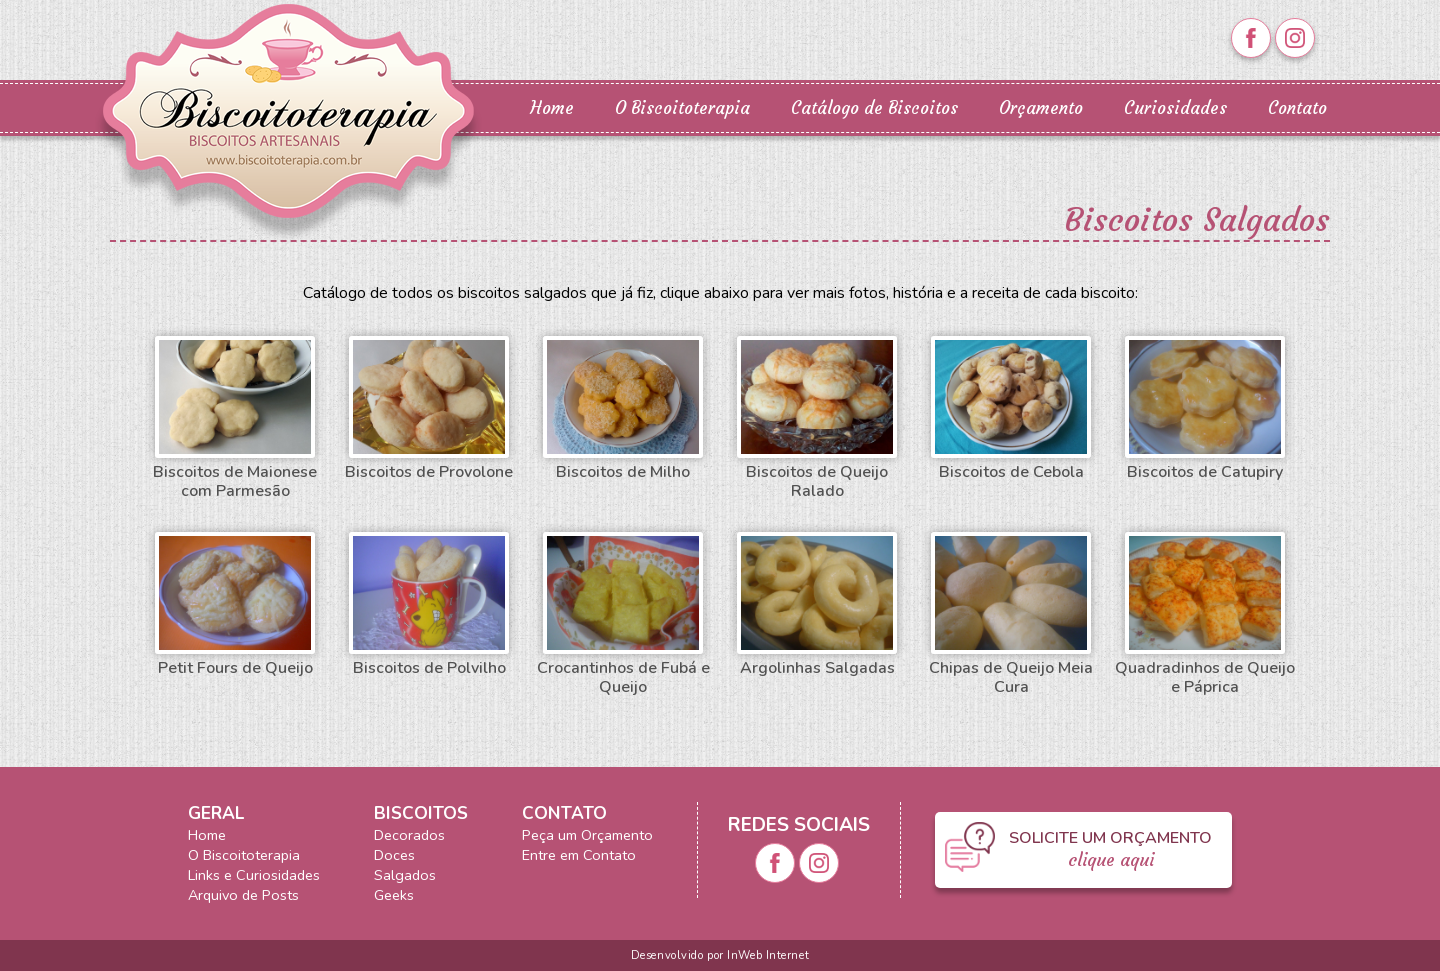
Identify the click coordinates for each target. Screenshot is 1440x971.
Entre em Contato (579, 855)
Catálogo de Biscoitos (874, 108)
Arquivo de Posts (243, 895)
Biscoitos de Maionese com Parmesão (235, 419)
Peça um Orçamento (587, 835)
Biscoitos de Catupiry (1205, 409)
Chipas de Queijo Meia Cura (1011, 615)
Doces (394, 855)
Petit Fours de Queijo (235, 605)
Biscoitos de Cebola (1011, 409)
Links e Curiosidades (254, 875)
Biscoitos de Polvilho (429, 605)
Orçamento (1041, 108)
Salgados (405, 875)
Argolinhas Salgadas (817, 605)
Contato (1297, 108)
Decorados (409, 835)
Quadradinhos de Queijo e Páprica (1205, 615)
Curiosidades (1175, 108)
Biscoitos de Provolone (429, 409)
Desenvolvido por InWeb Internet (720, 955)
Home (552, 108)
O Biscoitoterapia (682, 108)
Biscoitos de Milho (623, 409)
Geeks (394, 895)
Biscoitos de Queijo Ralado (817, 419)
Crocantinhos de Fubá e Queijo (623, 615)
